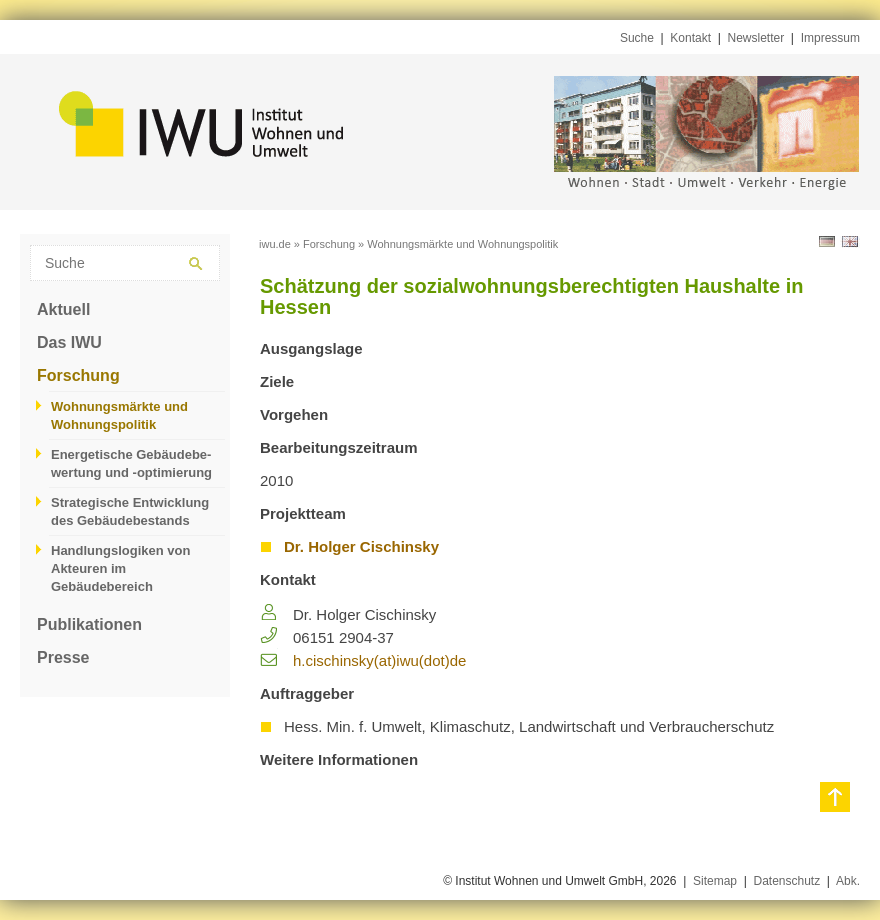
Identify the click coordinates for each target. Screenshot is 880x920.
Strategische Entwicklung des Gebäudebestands (130, 511)
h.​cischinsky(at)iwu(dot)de (379, 660)
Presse (63, 657)
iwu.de (275, 244)
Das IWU (69, 342)
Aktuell (63, 309)
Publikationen (89, 624)
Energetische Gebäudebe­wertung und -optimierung (131, 463)
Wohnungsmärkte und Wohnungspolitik (119, 415)
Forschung (78, 375)
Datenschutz (786, 881)
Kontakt (690, 38)
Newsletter (756, 38)
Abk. (848, 881)
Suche (637, 38)
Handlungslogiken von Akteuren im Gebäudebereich (120, 568)
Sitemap (715, 881)
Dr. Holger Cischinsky (361, 546)
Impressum (830, 38)
